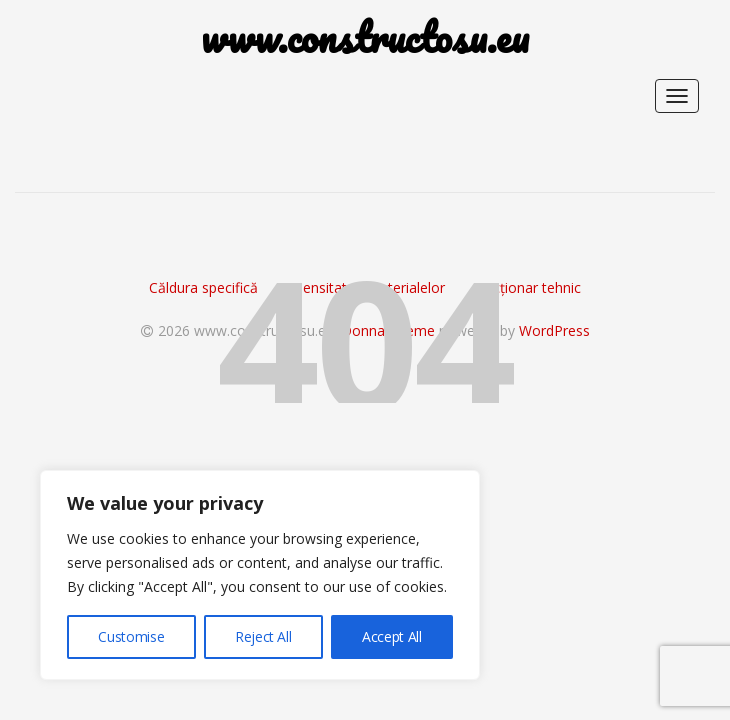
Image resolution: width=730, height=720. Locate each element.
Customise (131, 636)
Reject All (263, 636)
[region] (260, 575)
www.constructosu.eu (365, 37)
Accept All (392, 636)
